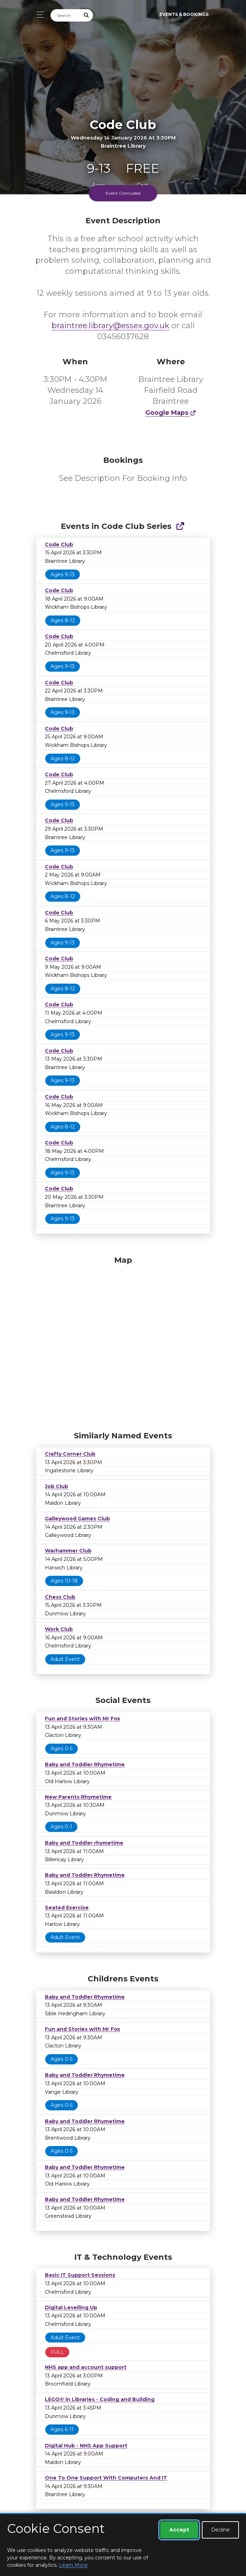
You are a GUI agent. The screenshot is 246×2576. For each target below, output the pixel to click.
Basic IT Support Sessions (80, 2275)
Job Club (56, 1486)
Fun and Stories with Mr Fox (82, 1718)
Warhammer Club (68, 1551)
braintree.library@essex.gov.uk (110, 325)
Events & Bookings (184, 14)
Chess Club (60, 1597)
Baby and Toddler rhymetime (84, 1843)
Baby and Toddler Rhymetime (85, 1764)
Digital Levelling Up (71, 2307)
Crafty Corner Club (70, 1454)
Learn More (73, 2565)
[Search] (65, 15)
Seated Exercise (67, 1907)
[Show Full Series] (180, 526)
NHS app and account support (86, 2367)
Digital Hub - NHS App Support (86, 2445)
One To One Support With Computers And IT (106, 2478)
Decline (220, 2530)
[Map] (123, 1341)
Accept (179, 2530)
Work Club (59, 1629)
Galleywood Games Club (77, 1518)
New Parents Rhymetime (78, 1797)
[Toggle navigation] (38, 14)
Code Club (59, 544)
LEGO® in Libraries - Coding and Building (99, 2399)
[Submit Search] (86, 15)
